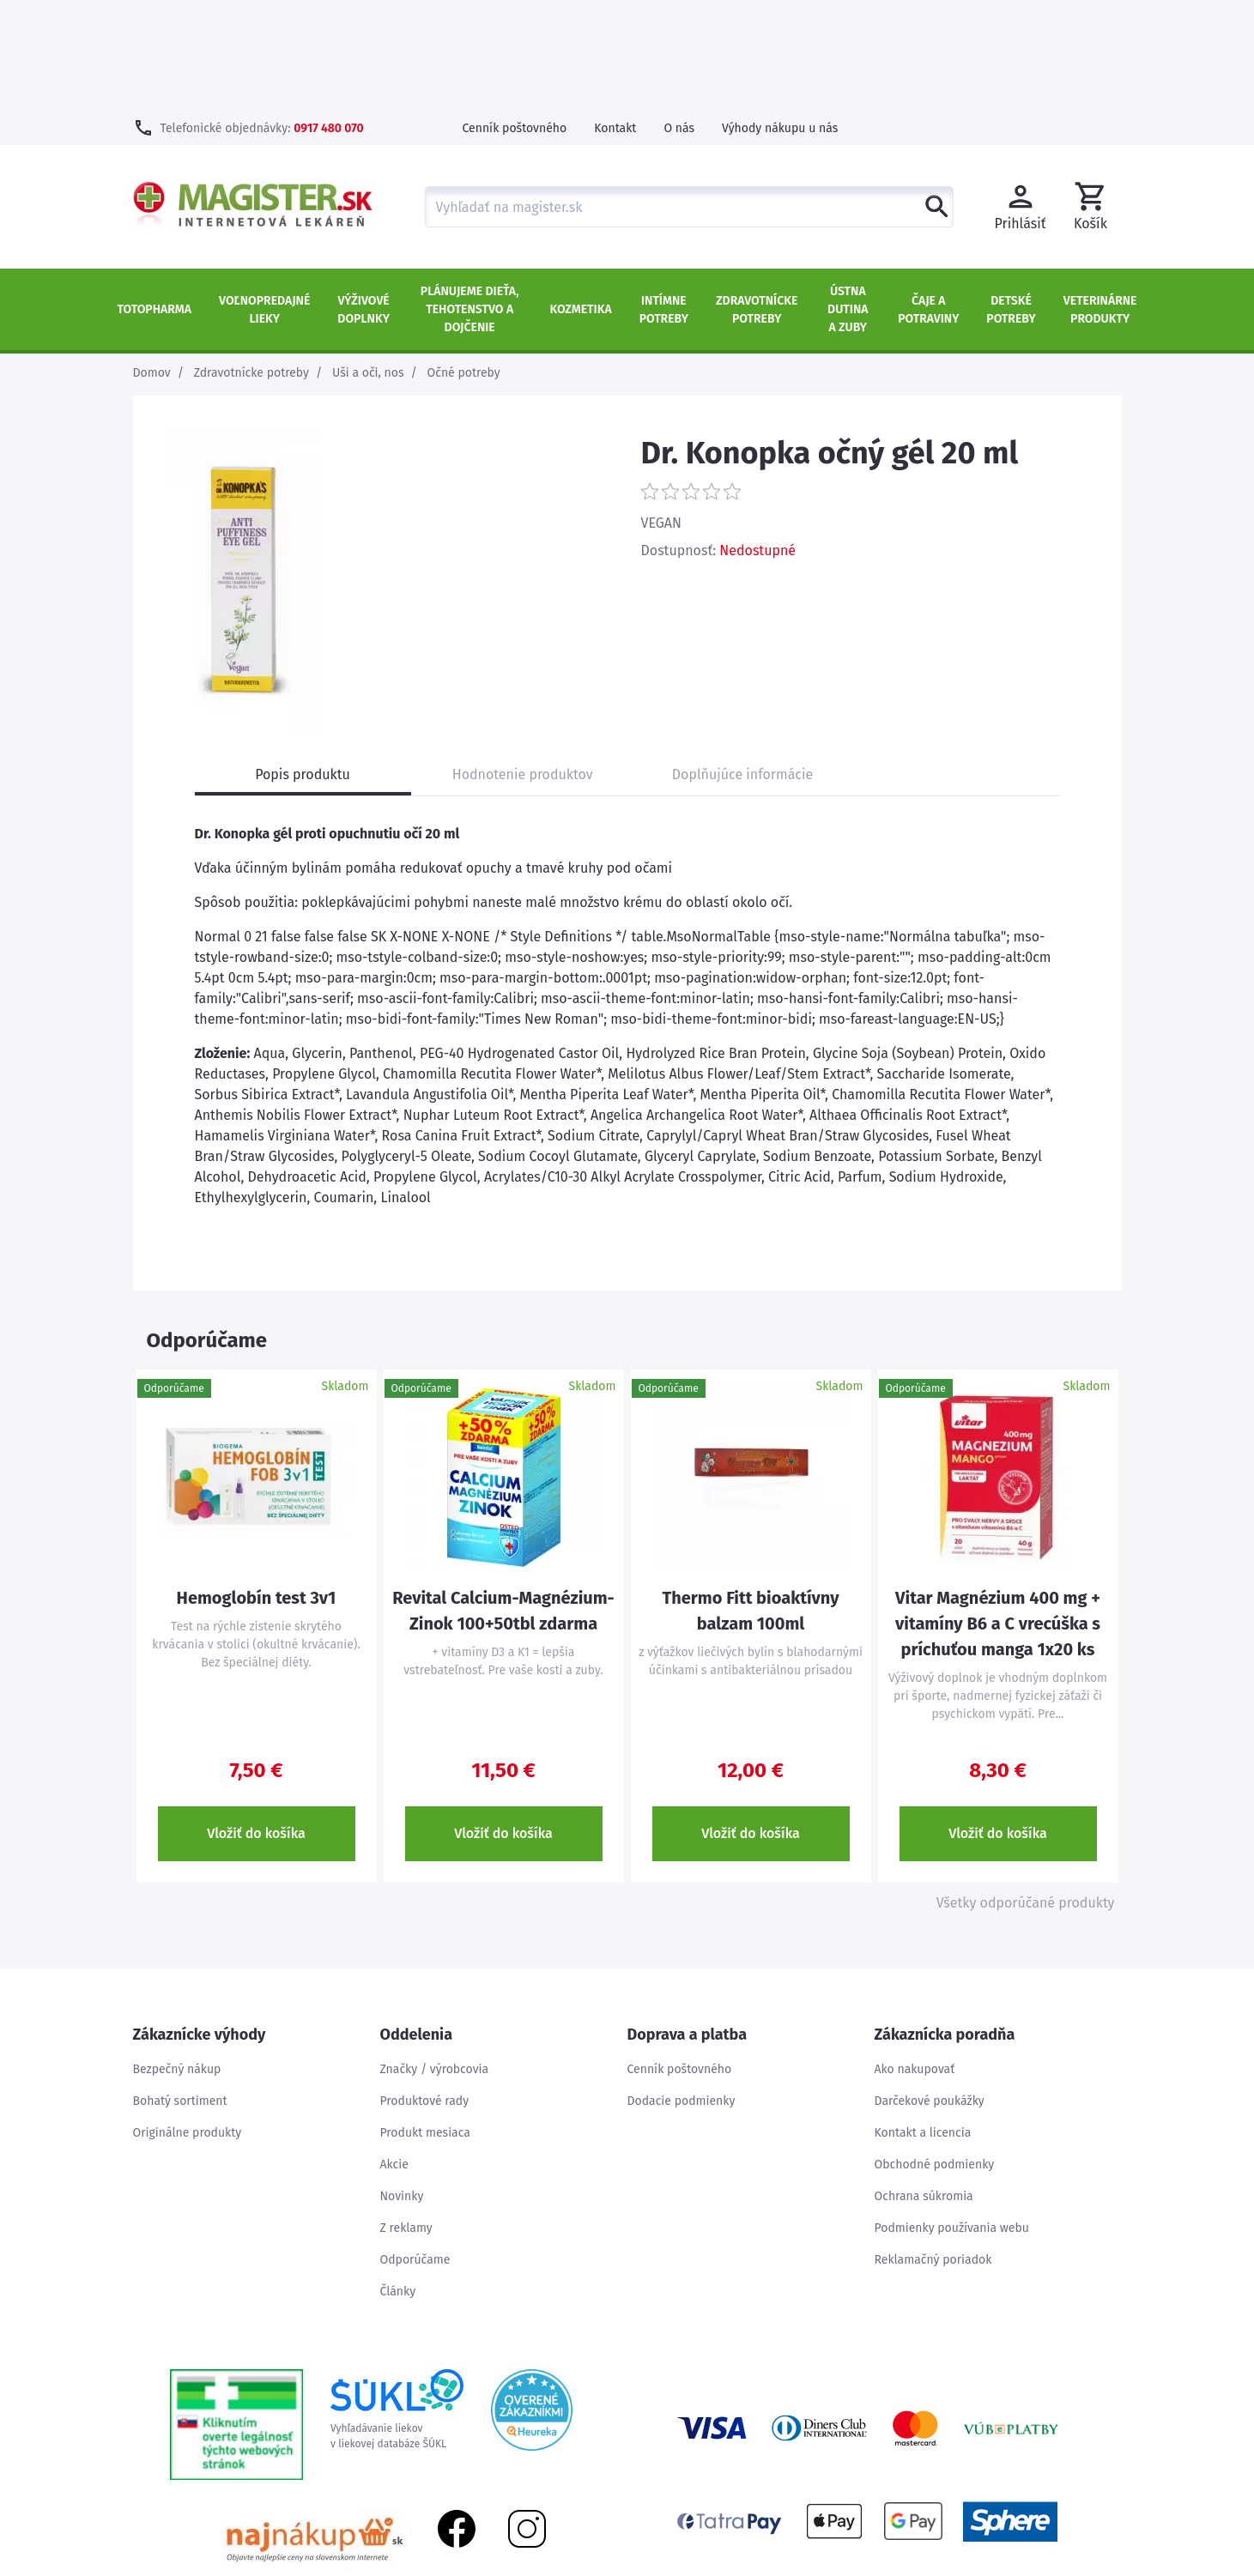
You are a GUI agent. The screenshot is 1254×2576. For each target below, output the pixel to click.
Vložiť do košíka (256, 1722)
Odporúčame (415, 2149)
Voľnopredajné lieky (264, 199)
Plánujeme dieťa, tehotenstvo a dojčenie (470, 198)
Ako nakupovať (915, 1958)
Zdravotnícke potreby (756, 199)
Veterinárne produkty (1100, 199)
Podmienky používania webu (952, 2117)
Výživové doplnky (363, 199)
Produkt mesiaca (425, 2022)
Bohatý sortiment (180, 1990)
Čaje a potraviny (928, 199)
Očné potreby (463, 262)
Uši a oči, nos (368, 262)
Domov (152, 262)
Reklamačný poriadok (933, 2149)
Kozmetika (581, 198)
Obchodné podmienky (935, 2054)
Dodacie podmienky (681, 1990)
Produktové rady (424, 1990)
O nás (678, 17)
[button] (1091, 96)
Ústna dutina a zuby (847, 198)
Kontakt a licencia (923, 2022)
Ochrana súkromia (924, 2085)
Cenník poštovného (515, 17)
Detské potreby (1010, 199)
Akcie (394, 2054)
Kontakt (615, 17)
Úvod (957, 2567)
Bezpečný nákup (177, 1958)
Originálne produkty (187, 2022)
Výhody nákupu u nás (780, 17)
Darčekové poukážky (929, 1990)
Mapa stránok (1026, 2567)
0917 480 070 (328, 17)
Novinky (402, 2085)
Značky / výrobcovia (434, 1958)
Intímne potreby (663, 199)
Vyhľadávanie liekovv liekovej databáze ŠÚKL (396, 2299)
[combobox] (689, 96)
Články (398, 2181)
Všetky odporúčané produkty (1025, 1792)
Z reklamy (406, 2117)
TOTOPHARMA (155, 198)
